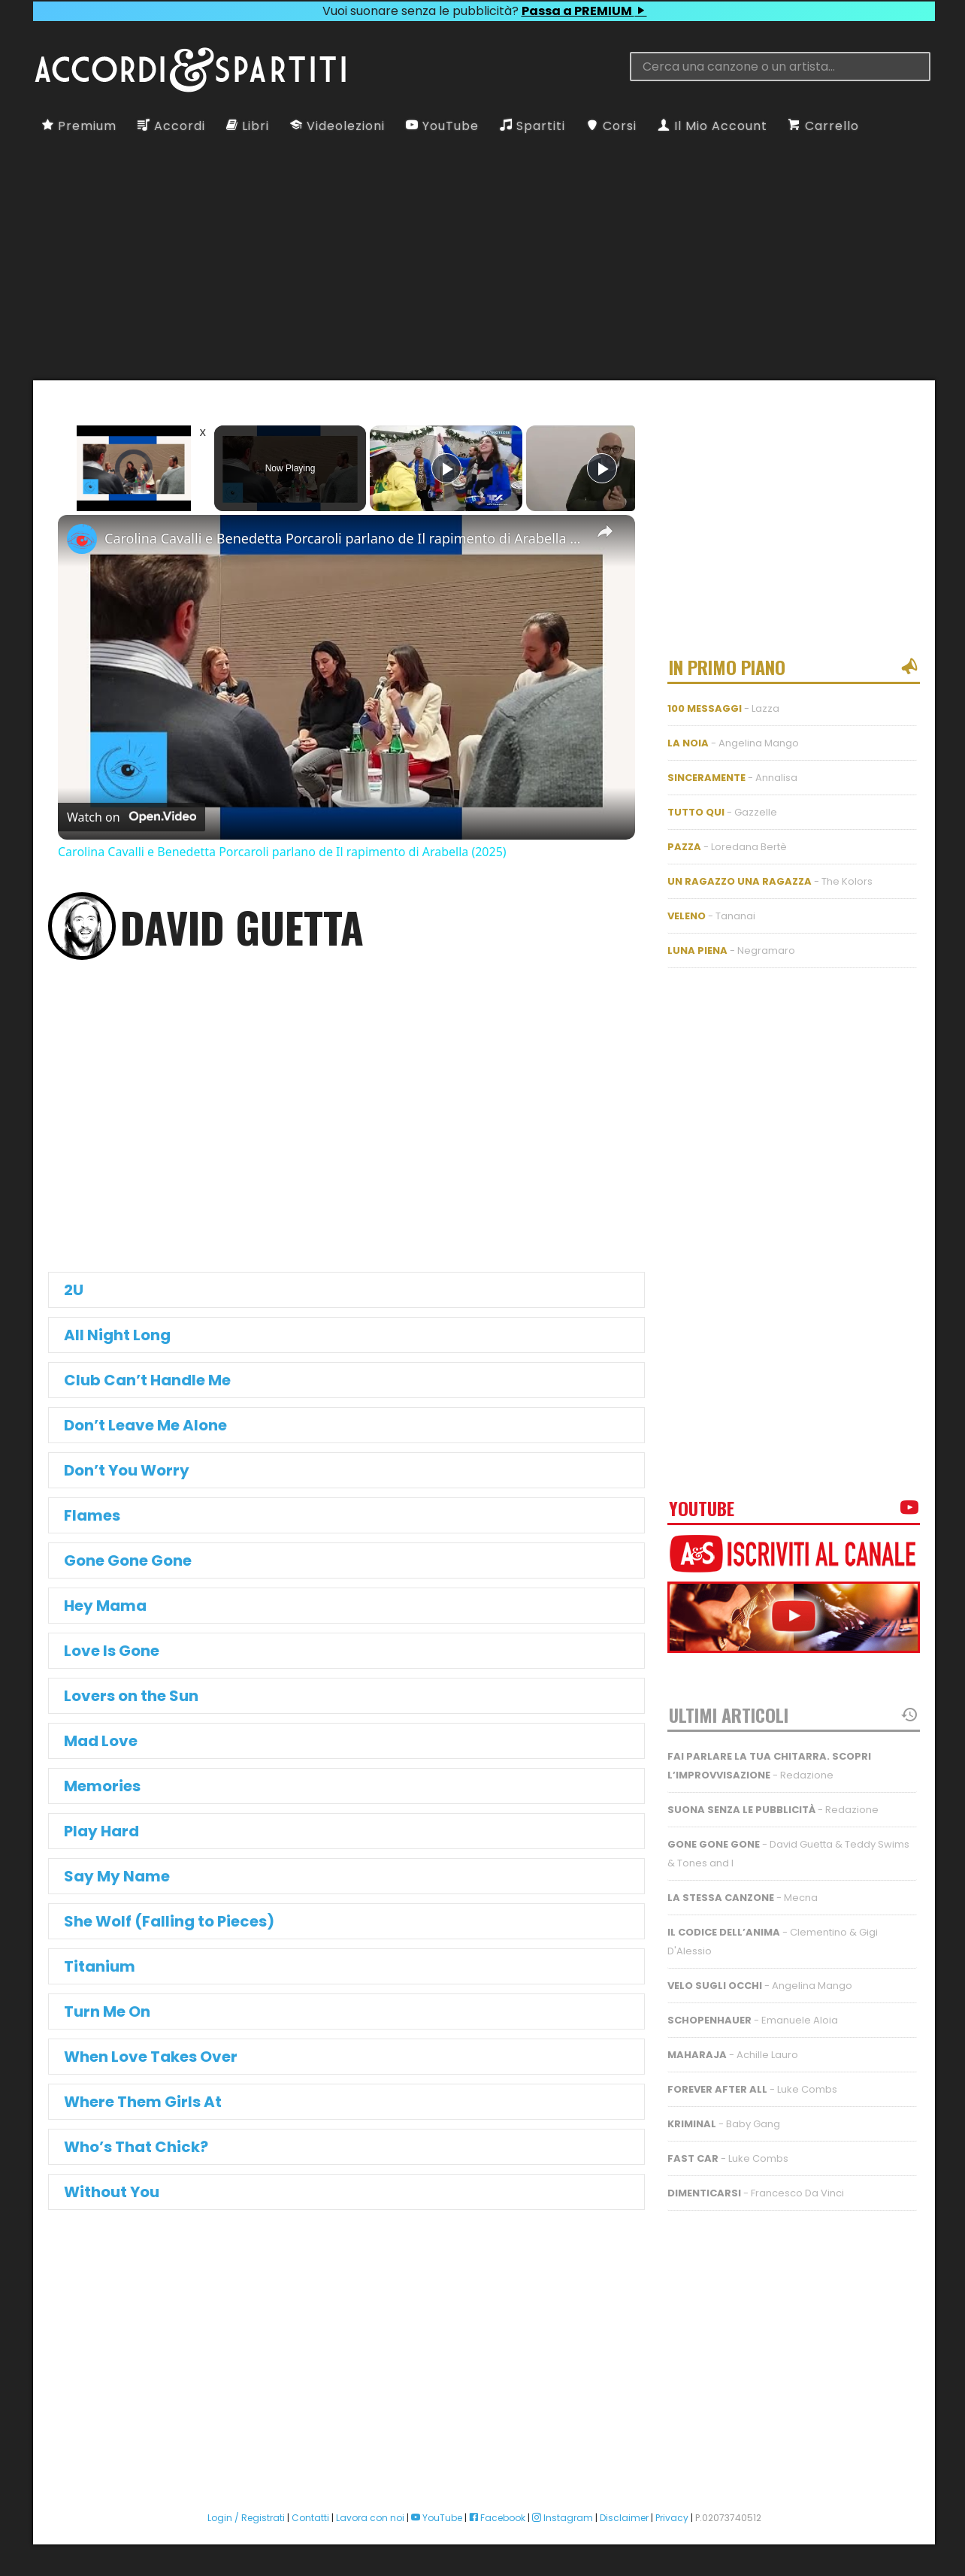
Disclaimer (624, 2517)
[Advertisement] (484, 257)
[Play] (446, 468)
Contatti (310, 2517)
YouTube (442, 126)
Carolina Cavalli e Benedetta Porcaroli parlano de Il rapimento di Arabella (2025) (344, 538)
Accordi (171, 126)
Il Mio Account (712, 126)
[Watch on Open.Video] (131, 817)
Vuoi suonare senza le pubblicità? (484, 11)
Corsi (611, 126)
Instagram (562, 2517)
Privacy (671, 2517)
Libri (247, 126)
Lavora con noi (370, 2517)
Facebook (497, 2517)
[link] (82, 539)
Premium (79, 126)
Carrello (823, 126)
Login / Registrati (246, 2517)
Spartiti (532, 126)
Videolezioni (337, 126)
